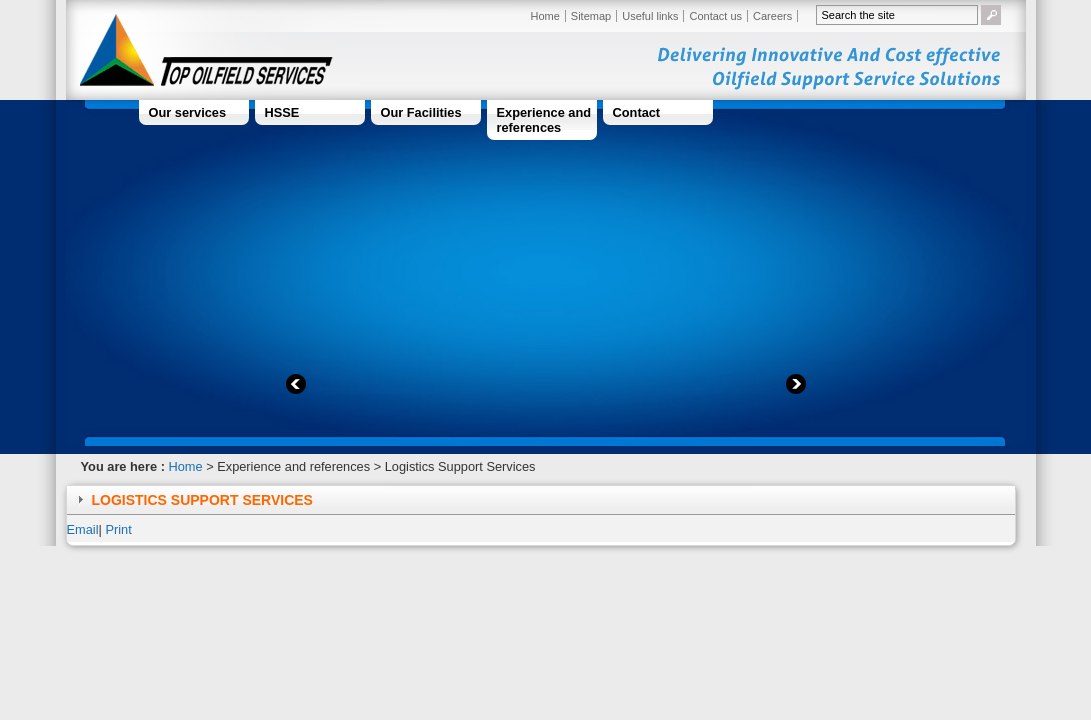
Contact (637, 112)
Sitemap (591, 16)
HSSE (282, 112)
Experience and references (544, 120)
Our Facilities (421, 112)
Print (118, 529)
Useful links (650, 16)
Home (545, 16)
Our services (188, 112)
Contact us (715, 16)
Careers (772, 16)
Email (83, 529)
